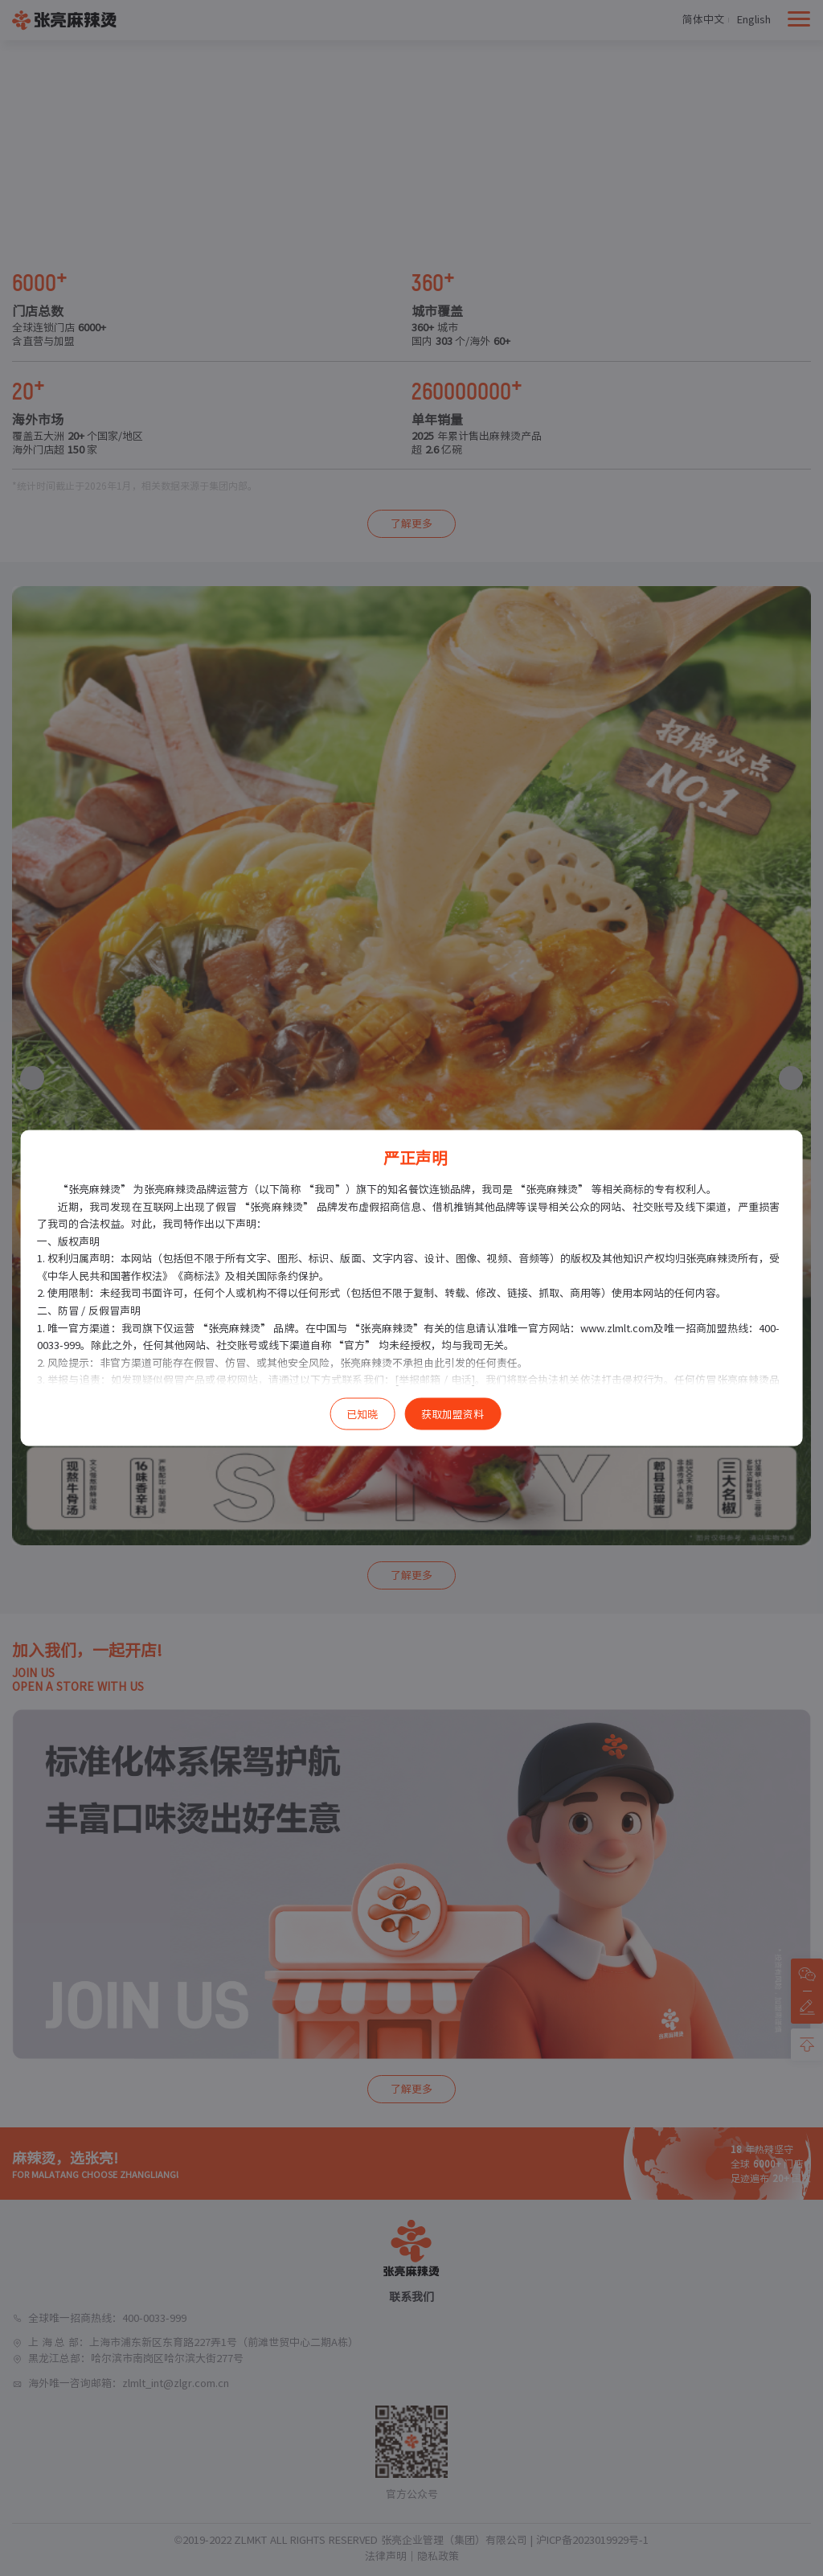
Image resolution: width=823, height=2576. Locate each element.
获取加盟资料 (452, 1414)
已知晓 (362, 1414)
